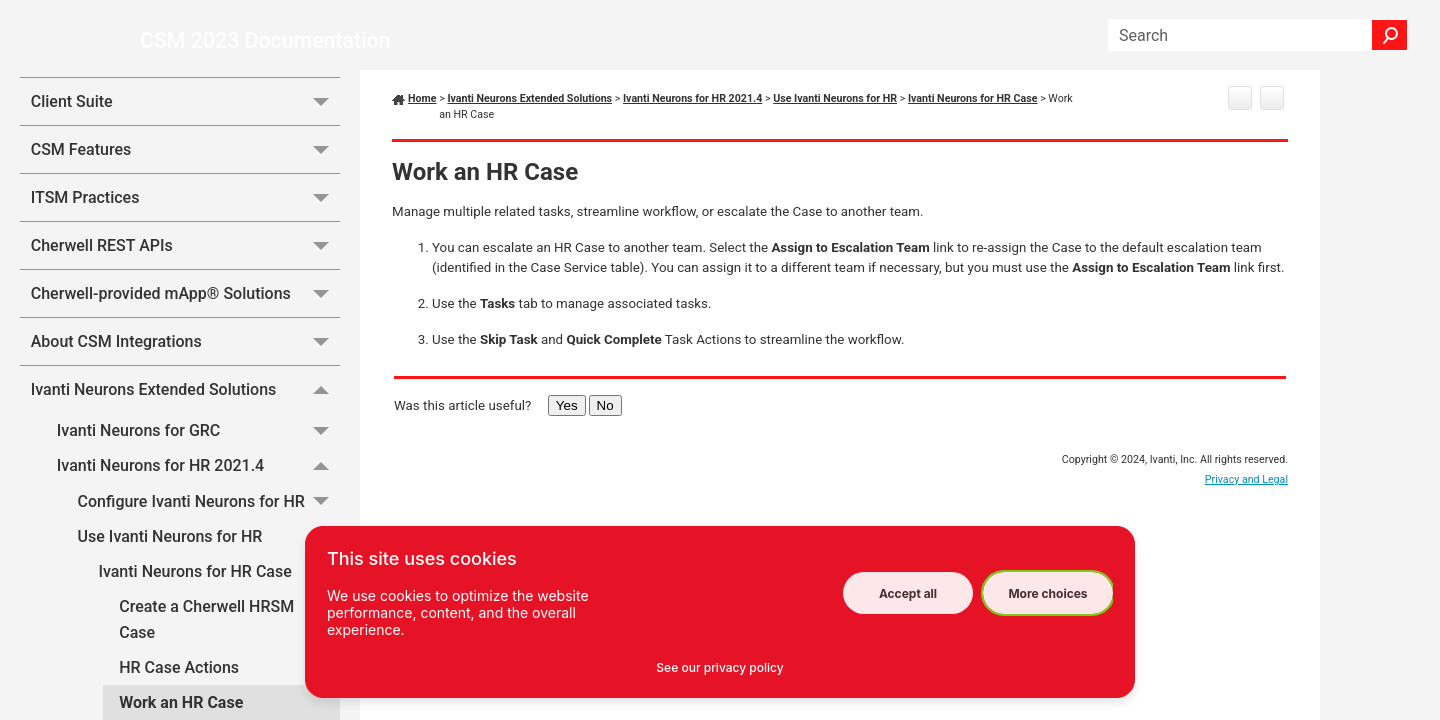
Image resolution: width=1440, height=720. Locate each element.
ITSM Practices (185, 282)
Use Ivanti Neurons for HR (209, 621)
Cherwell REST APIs (185, 330)
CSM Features (185, 234)
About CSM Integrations (185, 426)
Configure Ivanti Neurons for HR (209, 586)
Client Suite (185, 186)
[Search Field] (1258, 35)
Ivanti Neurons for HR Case (219, 656)
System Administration (185, 90)
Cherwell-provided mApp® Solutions (185, 378)
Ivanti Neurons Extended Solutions (185, 474)
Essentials (185, 138)
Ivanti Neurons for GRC (198, 515)
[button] (1390, 35)
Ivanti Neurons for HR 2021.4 (198, 551)
